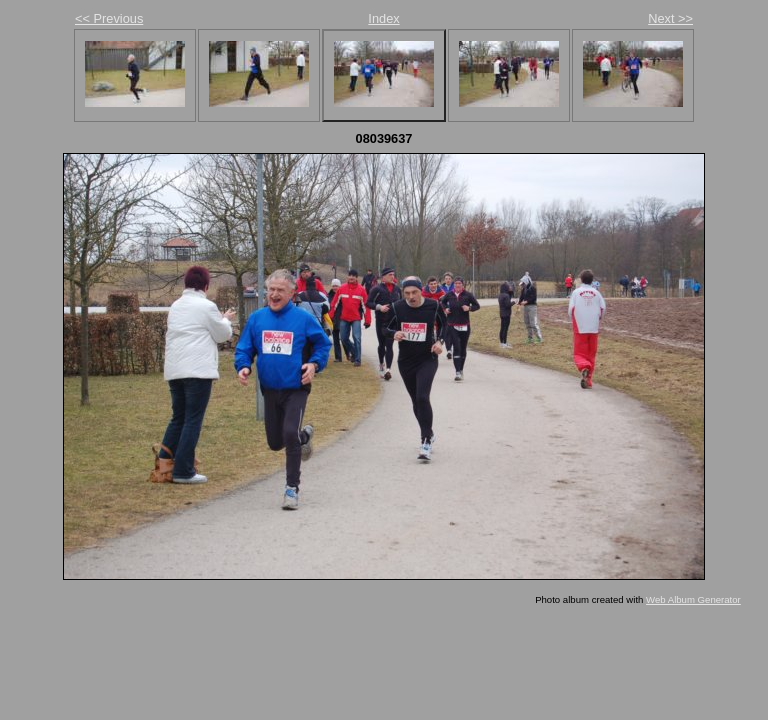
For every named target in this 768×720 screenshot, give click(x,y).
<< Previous (109, 18)
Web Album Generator (693, 599)
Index (383, 18)
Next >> (670, 18)
